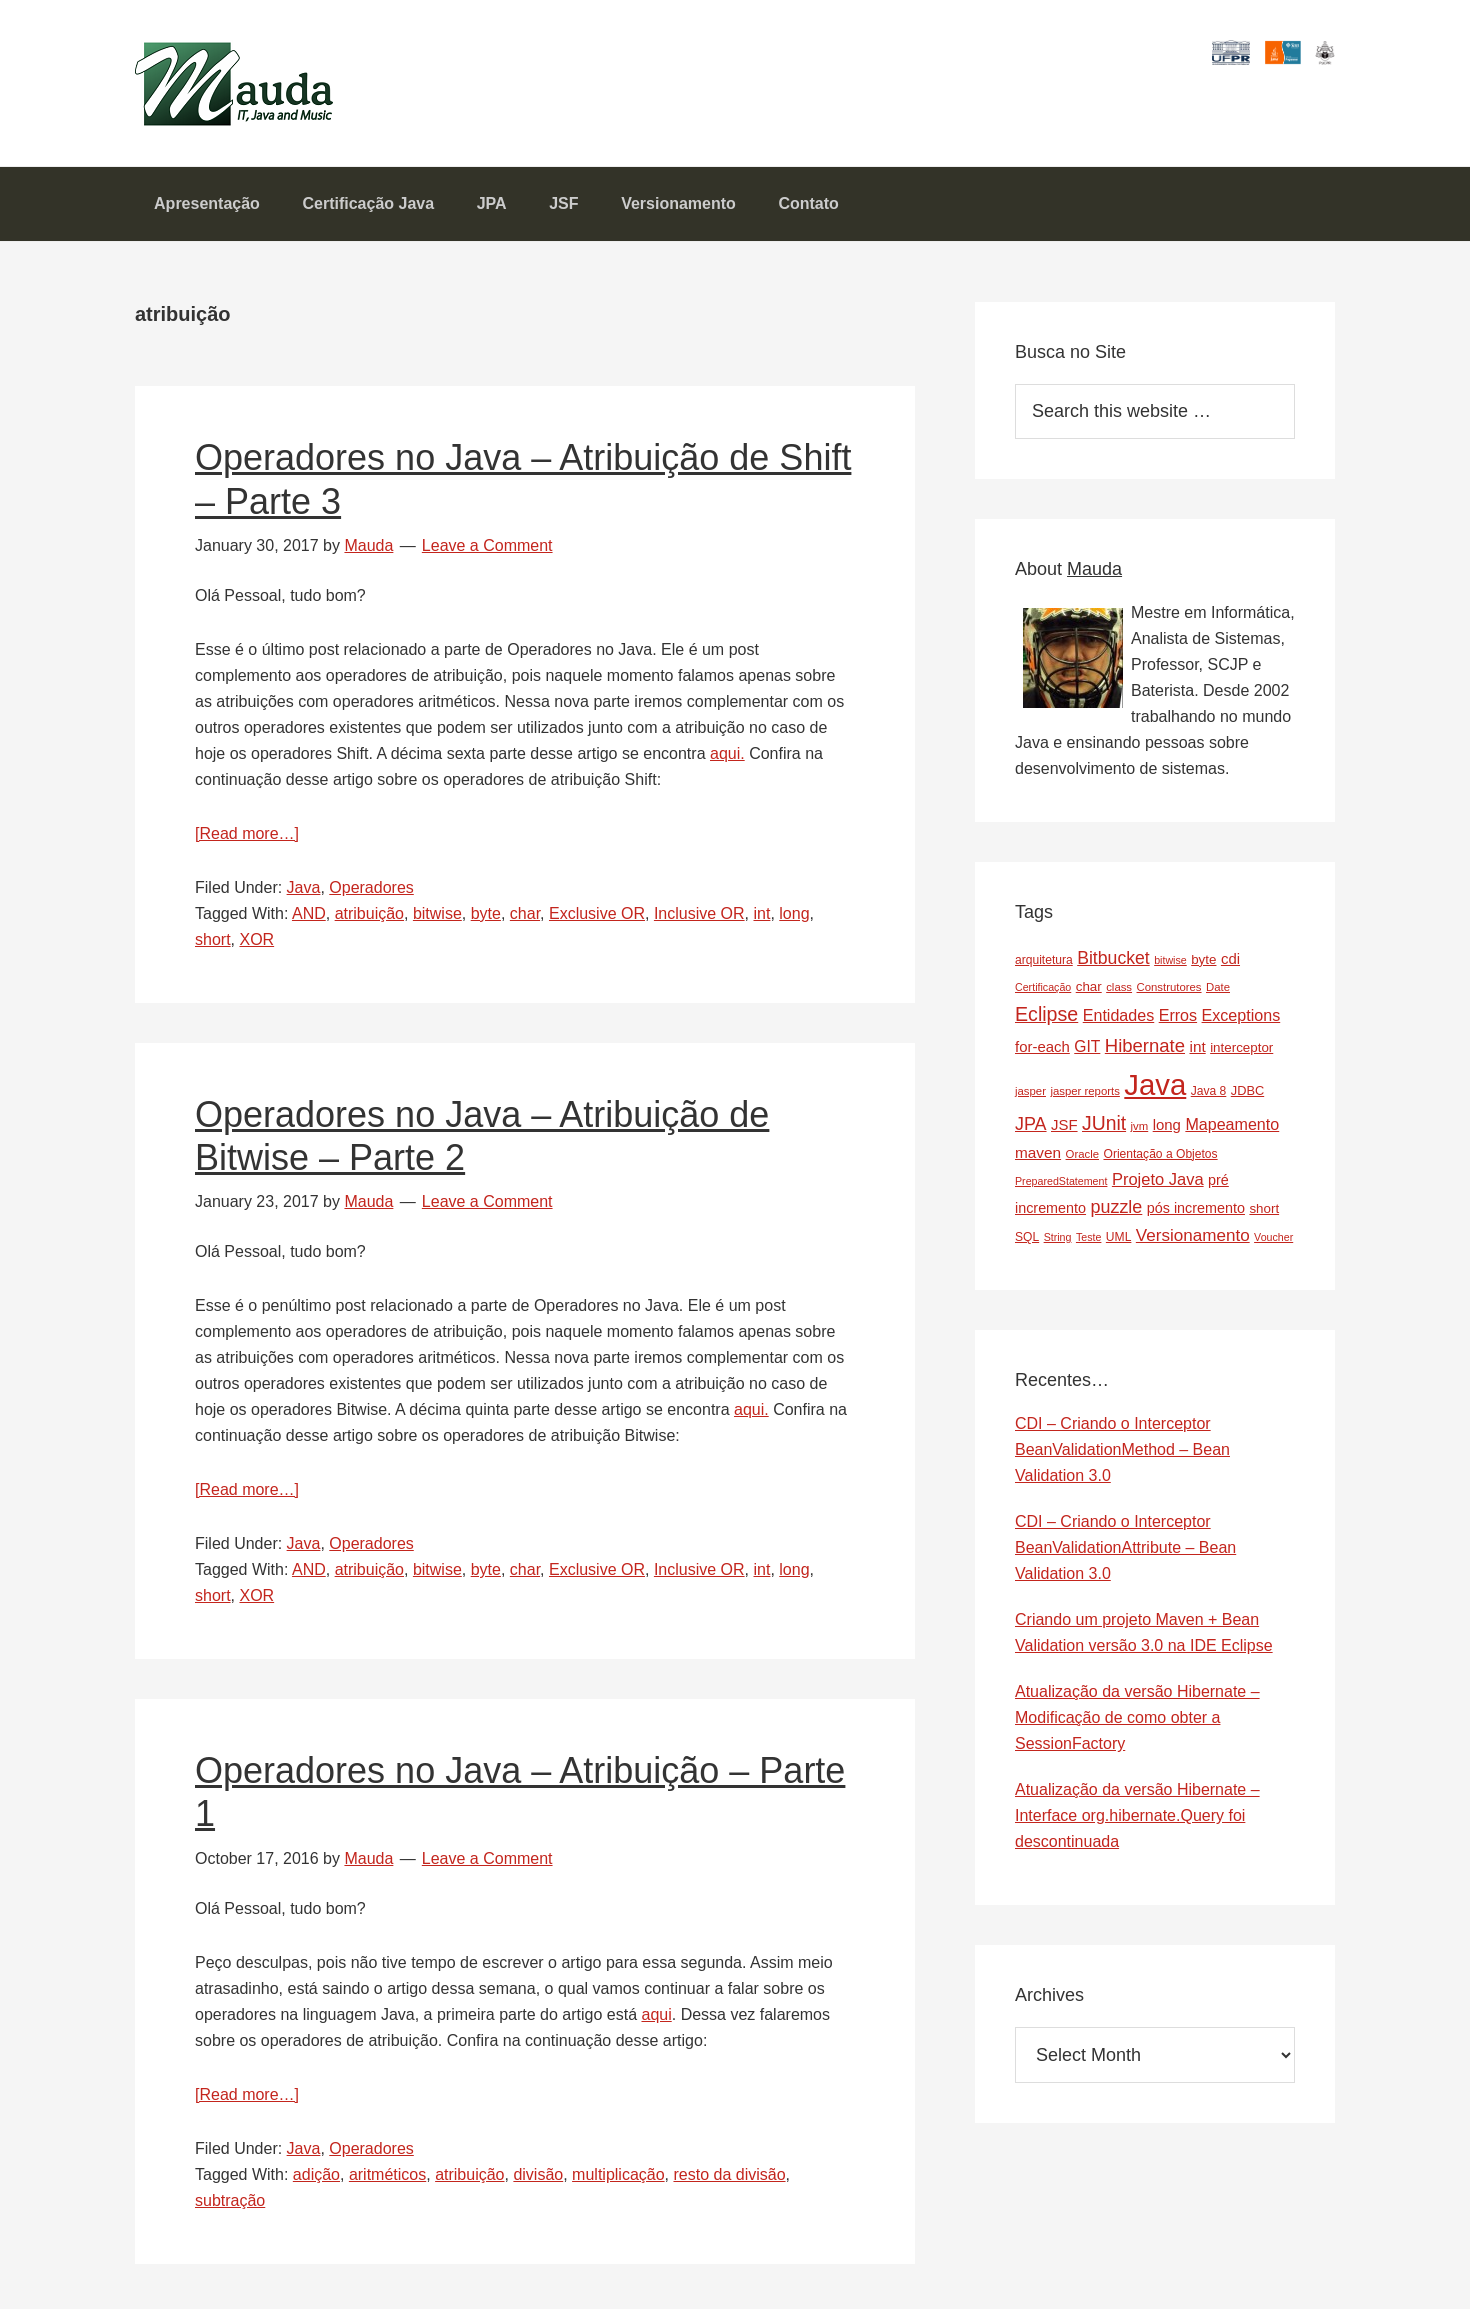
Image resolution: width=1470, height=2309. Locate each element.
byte (486, 918)
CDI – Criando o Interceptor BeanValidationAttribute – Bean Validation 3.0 (1125, 1553)
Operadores (371, 892)
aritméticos (387, 2179)
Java (304, 892)
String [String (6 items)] (1058, 1242)
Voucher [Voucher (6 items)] (1273, 1242)
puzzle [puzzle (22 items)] (1117, 1212)
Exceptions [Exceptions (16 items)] (1241, 1020)
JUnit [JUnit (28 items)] (1104, 1129)
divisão (538, 2179)
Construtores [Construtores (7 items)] (1169, 992)
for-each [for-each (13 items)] (1042, 1051)
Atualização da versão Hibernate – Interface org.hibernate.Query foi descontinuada (1137, 1821)
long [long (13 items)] (1167, 1130)
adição (316, 2179)
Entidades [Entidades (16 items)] (1119, 1020)
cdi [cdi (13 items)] (1230, 963)
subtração (230, 2205)
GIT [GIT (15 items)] (1087, 1051)
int (761, 918)
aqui (656, 2019)
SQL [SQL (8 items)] (1027, 1242)
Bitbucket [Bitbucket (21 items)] (1113, 963)
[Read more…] (247, 838)
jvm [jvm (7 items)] (1140, 1132)
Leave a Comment (487, 550)
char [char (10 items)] (1089, 991)
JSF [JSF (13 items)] (1064, 1130)
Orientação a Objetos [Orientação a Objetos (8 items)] (1160, 1159)
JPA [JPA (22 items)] (1031, 1130)
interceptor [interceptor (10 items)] (1241, 1052)
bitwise (437, 918)
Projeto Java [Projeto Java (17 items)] (1158, 1184)
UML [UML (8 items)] (1119, 1242)
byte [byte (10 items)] (1203, 964)
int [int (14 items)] (1197, 1051)
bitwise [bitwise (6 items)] (1170, 965)
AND (309, 918)
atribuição (369, 918)
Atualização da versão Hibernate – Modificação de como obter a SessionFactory (1137, 1723)
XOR (256, 944)
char (525, 918)
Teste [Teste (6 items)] (1088, 1242)
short (213, 944)
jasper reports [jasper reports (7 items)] (1084, 1096)
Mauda (182, 70)
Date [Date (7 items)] (1218, 992)
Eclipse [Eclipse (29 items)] (1046, 1019)
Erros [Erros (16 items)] (1178, 1020)
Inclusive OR (699, 918)
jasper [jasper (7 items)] (1030, 1096)
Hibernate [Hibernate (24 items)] (1145, 1050)
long (794, 918)
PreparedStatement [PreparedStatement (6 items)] (1061, 1186)
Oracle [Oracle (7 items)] (1082, 1159)
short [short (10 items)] (1264, 1213)
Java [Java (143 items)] (1155, 1089)
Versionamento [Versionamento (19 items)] (1193, 1240)
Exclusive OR (597, 918)
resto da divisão (729, 2179)
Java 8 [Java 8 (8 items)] (1209, 1096)
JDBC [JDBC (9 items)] (1247, 1095)
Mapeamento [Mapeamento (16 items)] (1232, 1130)
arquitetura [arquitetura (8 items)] (1044, 965)
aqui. (727, 758)
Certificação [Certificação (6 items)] (1043, 992)
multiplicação (618, 2179)
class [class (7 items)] (1119, 992)
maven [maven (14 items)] (1038, 1157)
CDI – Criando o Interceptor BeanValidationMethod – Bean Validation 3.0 (1122, 1455)
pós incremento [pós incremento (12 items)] (1196, 1213)
